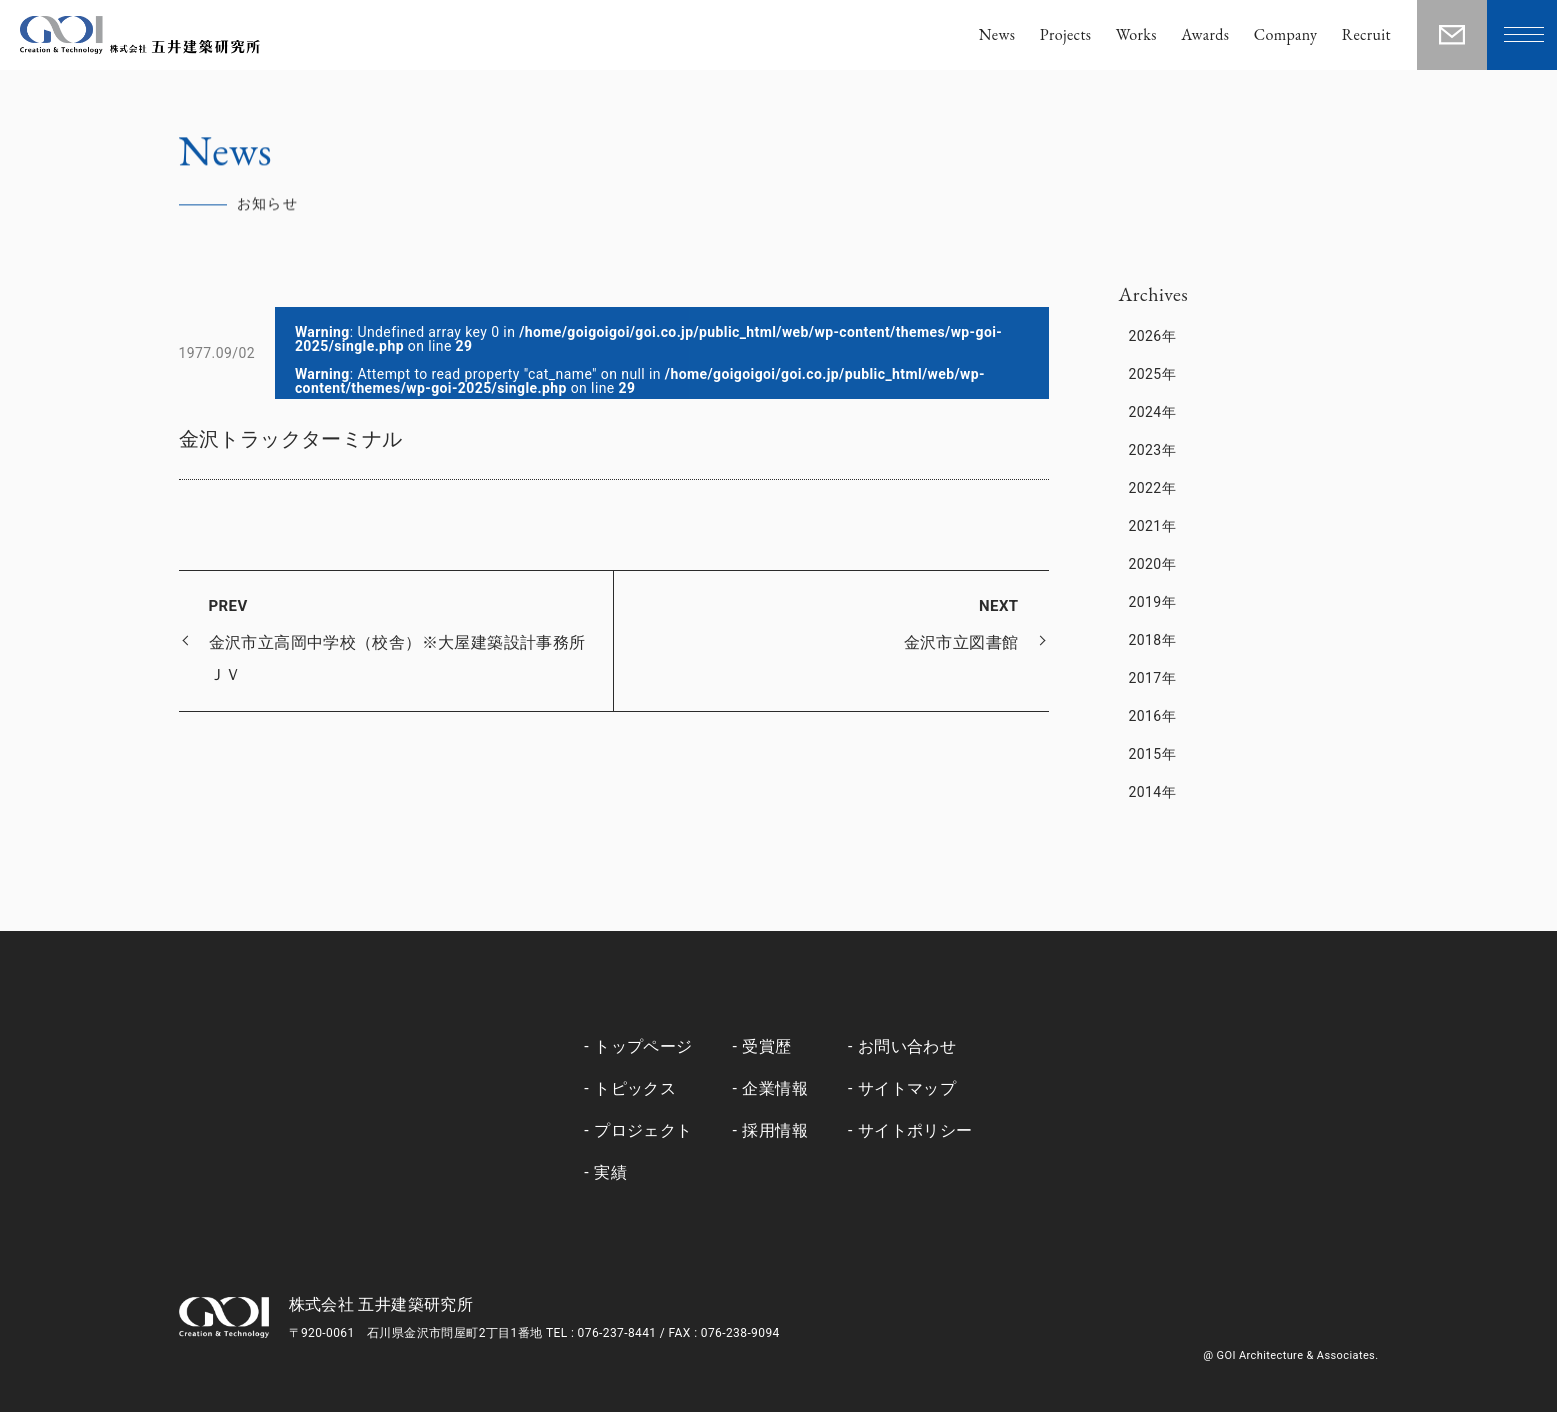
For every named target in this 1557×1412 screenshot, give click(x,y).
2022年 (1152, 488)
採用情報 (775, 1130)
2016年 (1152, 716)
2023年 (1152, 450)
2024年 (1152, 412)
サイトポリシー (915, 1130)
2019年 (1152, 602)
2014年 (1152, 792)
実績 (610, 1172)
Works (1136, 34)
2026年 (1152, 336)
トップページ (643, 1046)
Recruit (1366, 34)
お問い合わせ (907, 1046)
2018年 (1152, 640)
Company (1286, 34)
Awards (1205, 34)
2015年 (1152, 754)
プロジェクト (643, 1130)
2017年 (1152, 678)
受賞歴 (766, 1046)
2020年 (1152, 564)
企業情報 (775, 1088)
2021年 (1152, 526)
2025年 (1152, 374)
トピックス (635, 1088)
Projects (1066, 34)
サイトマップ (907, 1088)
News (997, 34)
